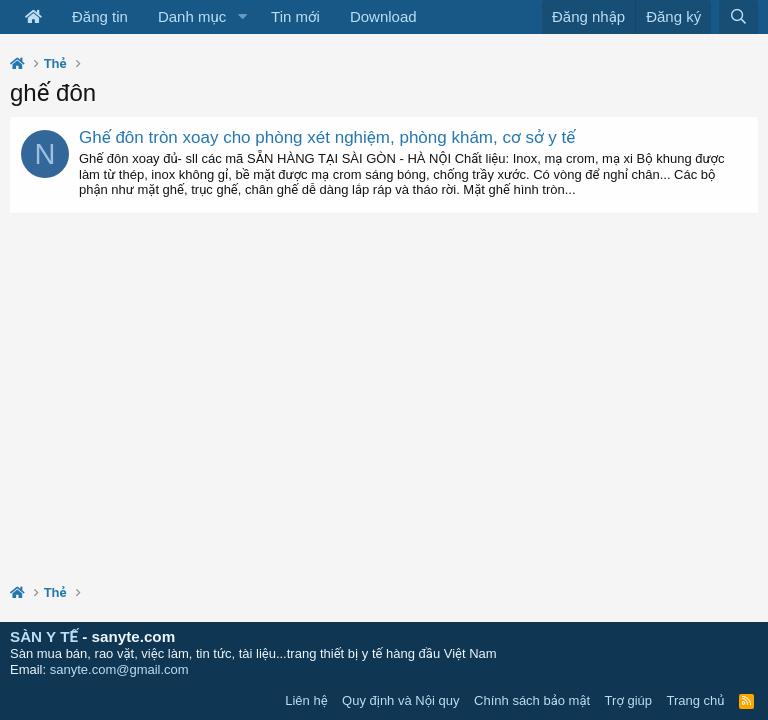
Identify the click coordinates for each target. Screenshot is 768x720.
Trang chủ (696, 700)
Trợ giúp (628, 700)
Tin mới (295, 16)
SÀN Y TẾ (44, 636)
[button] (242, 17)
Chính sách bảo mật (532, 700)
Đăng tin (100, 16)
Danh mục (192, 16)
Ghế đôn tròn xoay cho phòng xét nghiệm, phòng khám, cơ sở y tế (327, 137)
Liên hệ (306, 700)
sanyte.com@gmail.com (119, 669)
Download (383, 16)
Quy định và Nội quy (401, 700)
